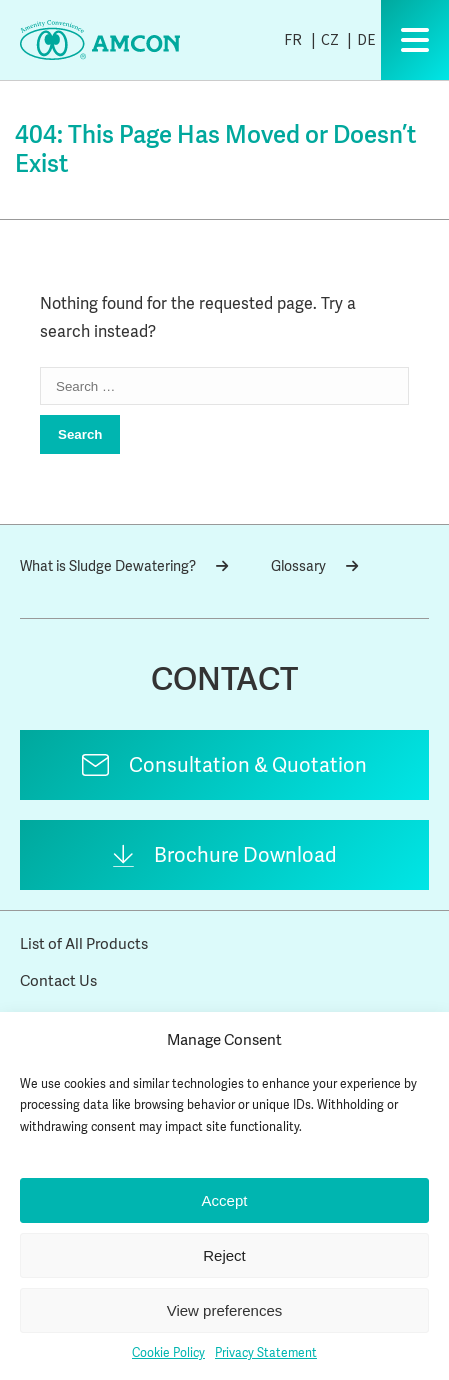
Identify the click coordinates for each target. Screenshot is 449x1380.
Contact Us (58, 981)
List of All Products (84, 944)
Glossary (314, 566)
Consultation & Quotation (248, 765)
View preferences (225, 1310)
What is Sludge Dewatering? (124, 566)
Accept (225, 1200)
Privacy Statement (266, 1353)
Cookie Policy (168, 1353)
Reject (224, 1255)
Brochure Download (245, 855)
